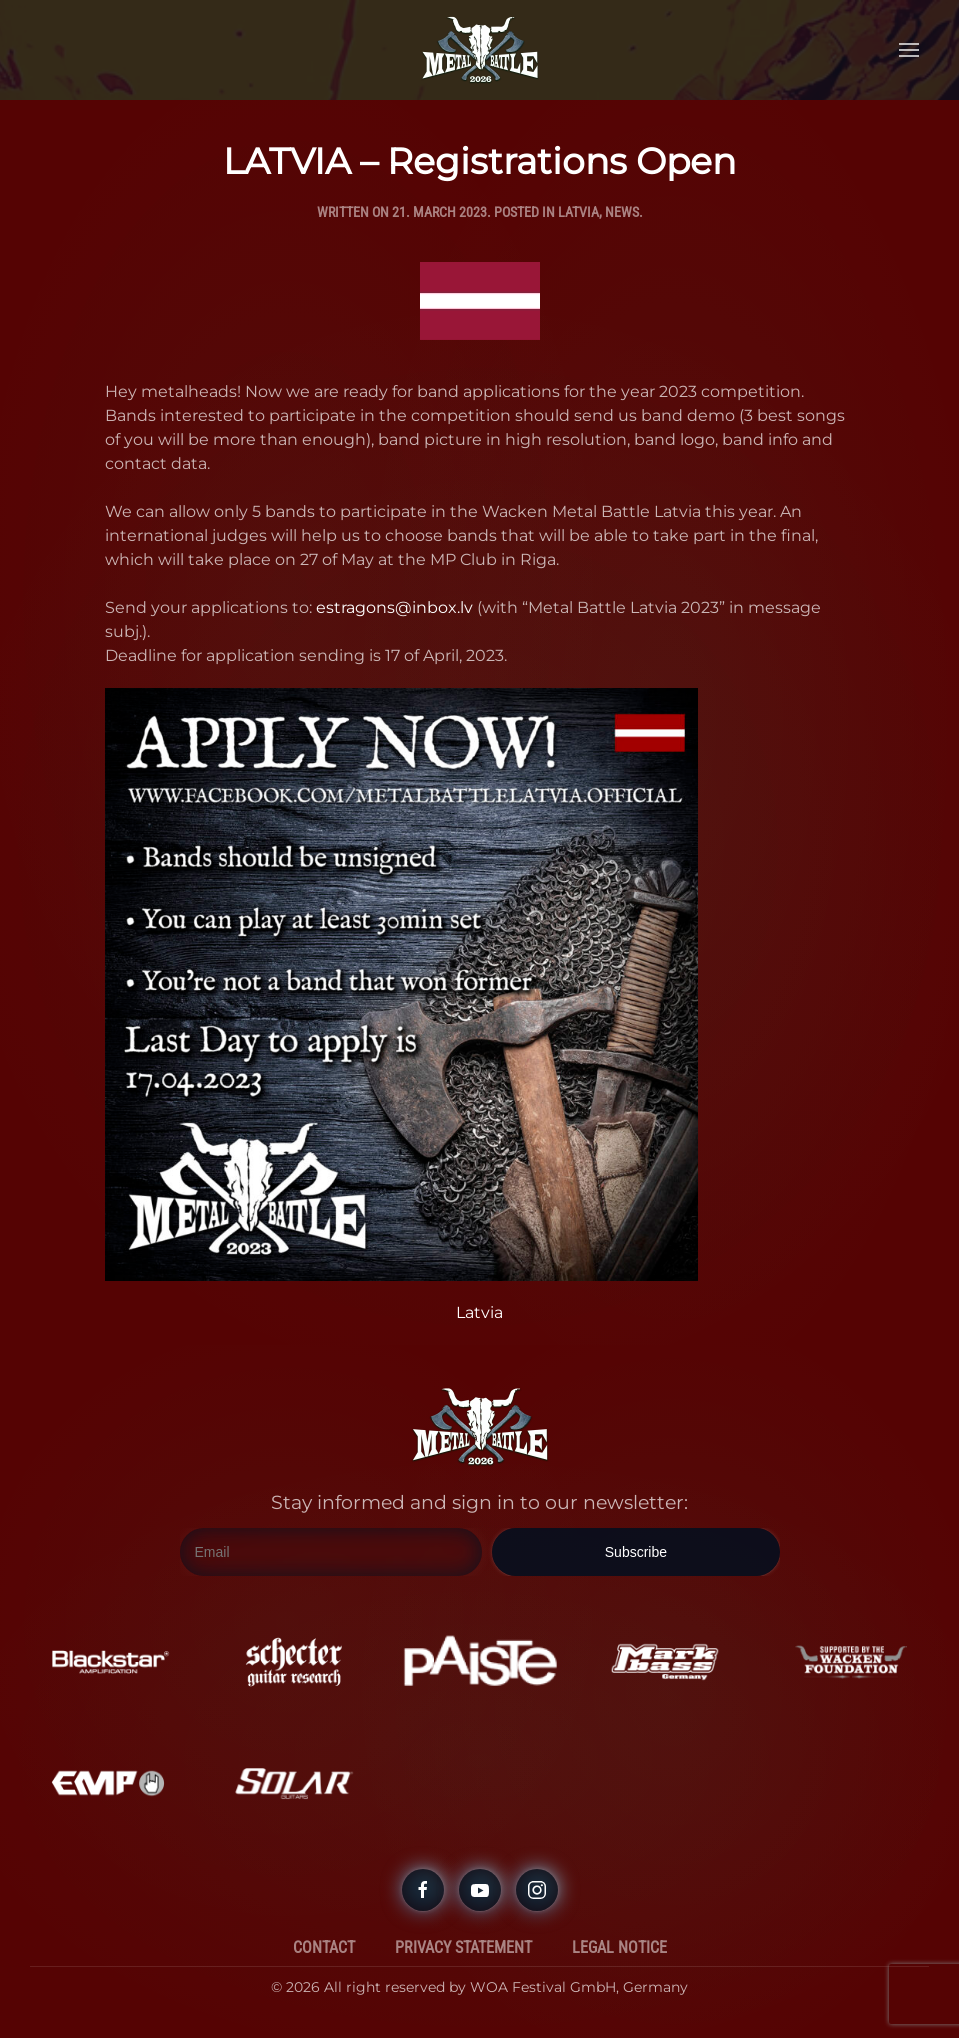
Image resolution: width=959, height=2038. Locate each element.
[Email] (331, 1552)
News (622, 212)
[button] (909, 50)
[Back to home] (480, 50)
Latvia (578, 212)
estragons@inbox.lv (394, 607)
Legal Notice (619, 1947)
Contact (324, 1947)
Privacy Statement (463, 1947)
